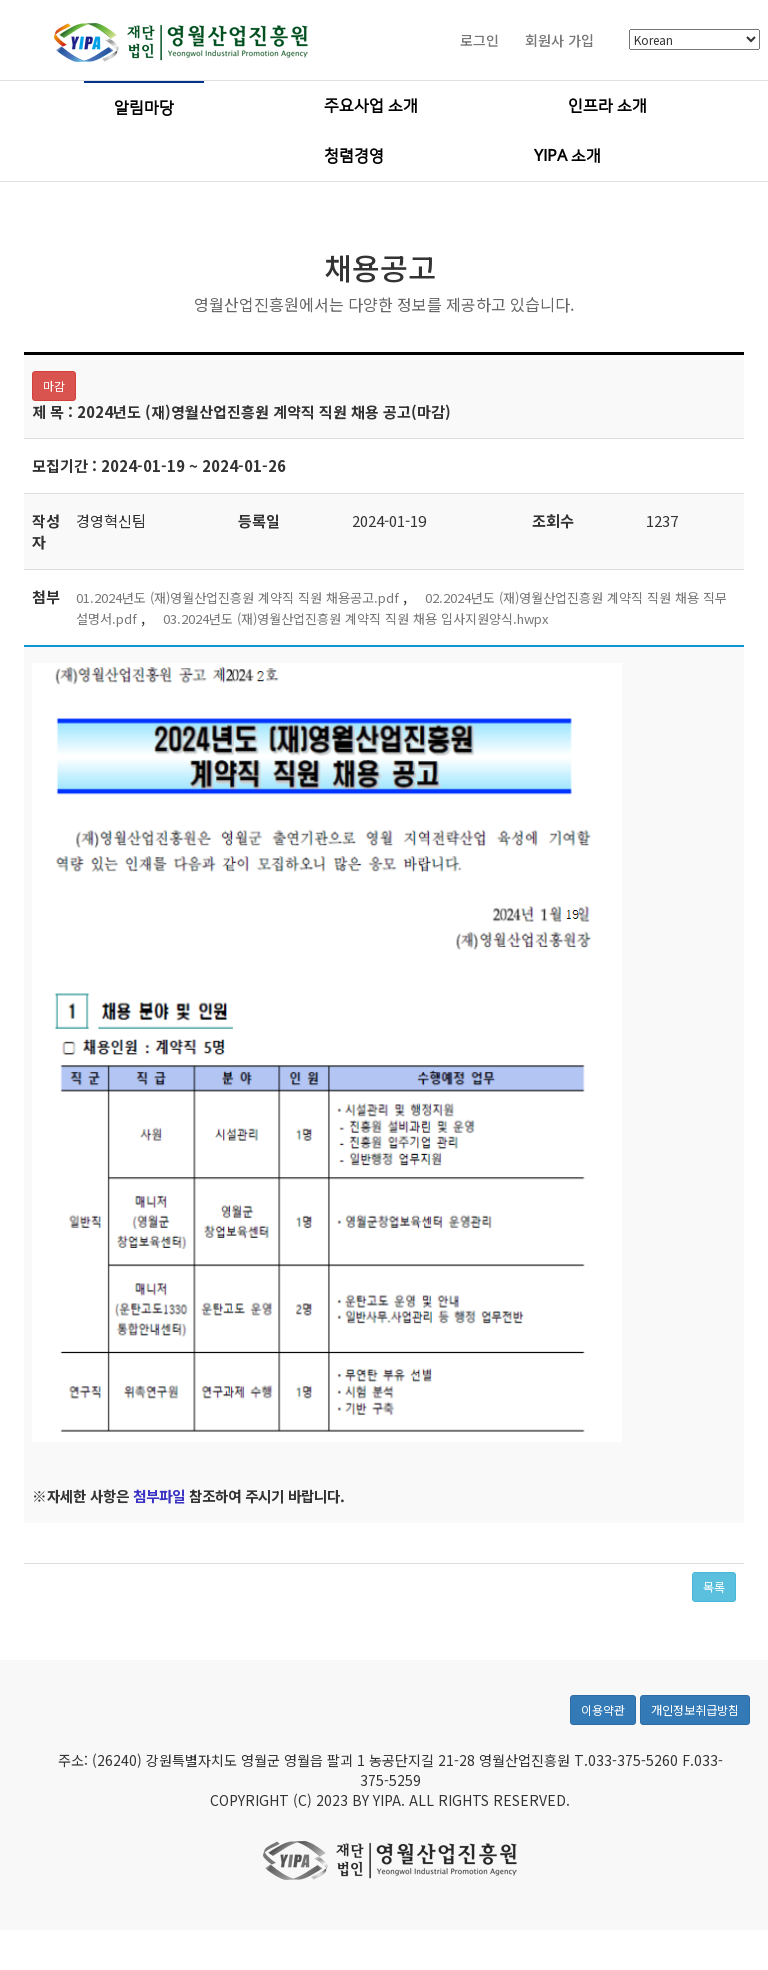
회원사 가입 (559, 41)
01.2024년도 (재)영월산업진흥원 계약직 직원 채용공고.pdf (237, 598)
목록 (714, 1587)
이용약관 (603, 1720)
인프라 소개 (607, 107)
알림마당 (144, 109)
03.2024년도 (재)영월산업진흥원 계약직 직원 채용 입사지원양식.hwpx (355, 619)
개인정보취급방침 (695, 1720)
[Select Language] (694, 41)
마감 (54, 386)
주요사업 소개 (371, 107)
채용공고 (380, 268)
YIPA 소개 (567, 157)
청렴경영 (354, 157)
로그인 (479, 41)
